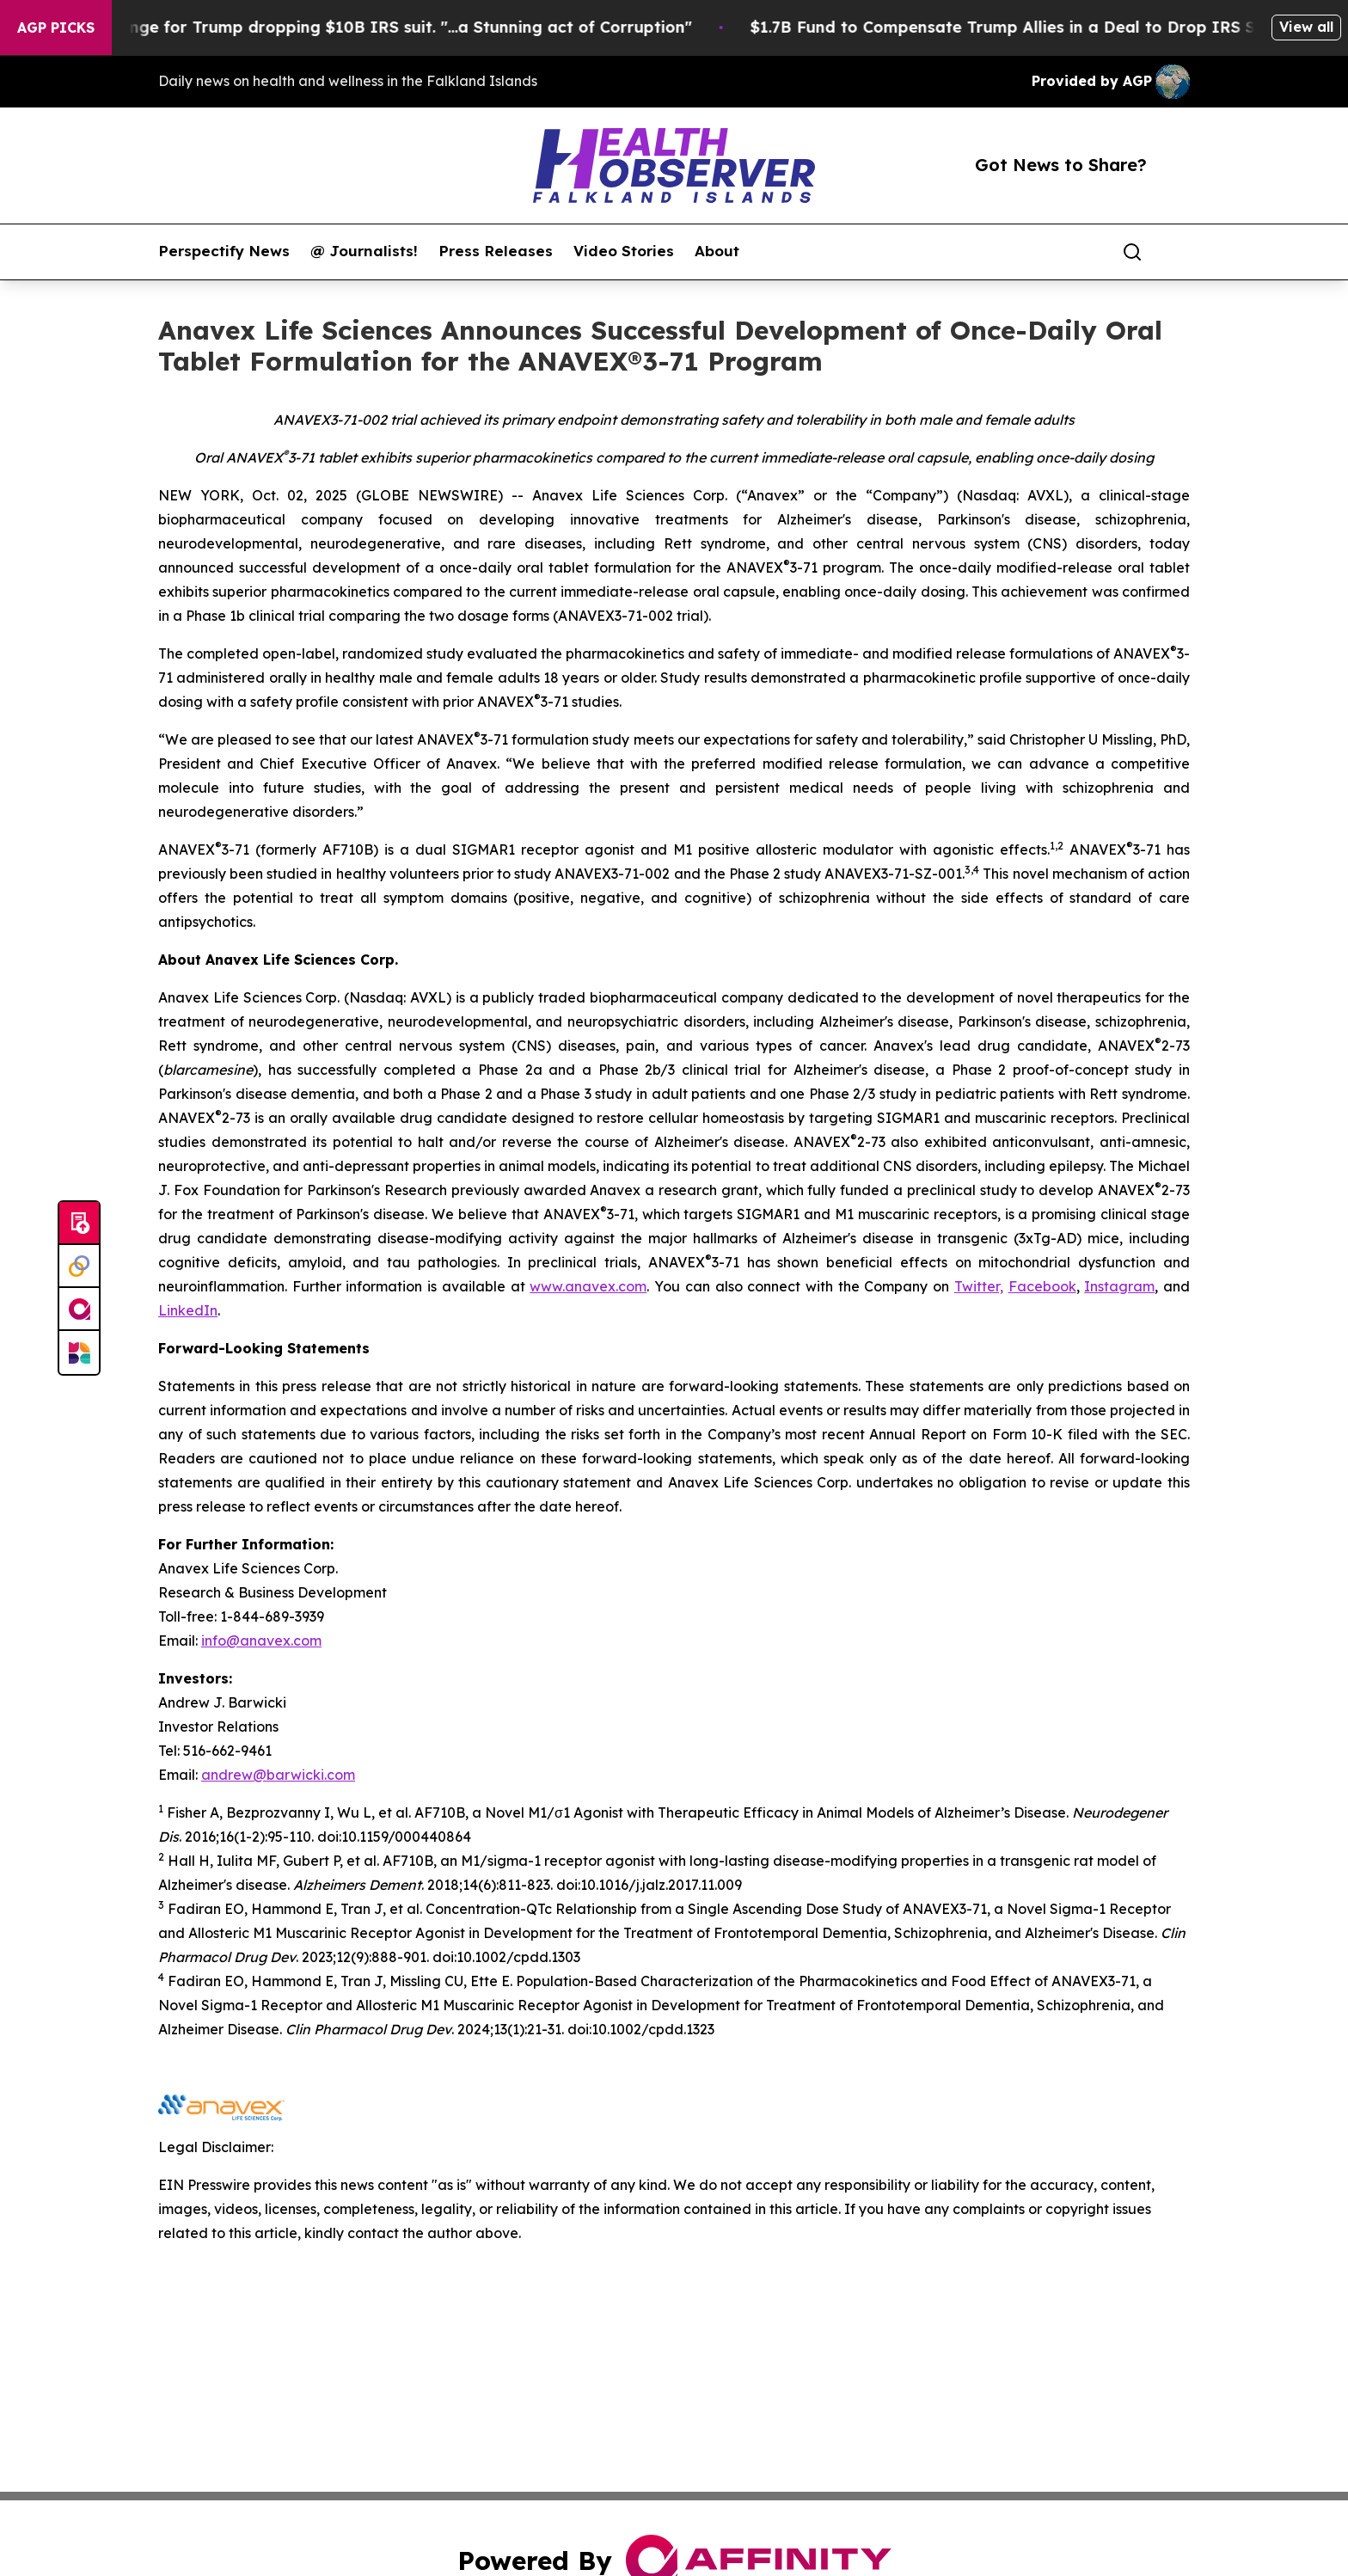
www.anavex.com (588, 1286)
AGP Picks (56, 27)
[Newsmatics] (79, 1352)
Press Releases (495, 251)
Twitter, (978, 1286)
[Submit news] (79, 1223)
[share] (1178, 252)
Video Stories (623, 251)
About (717, 251)
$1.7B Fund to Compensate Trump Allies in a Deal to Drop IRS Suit (1058, 27)
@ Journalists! (364, 251)
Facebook (1042, 1286)
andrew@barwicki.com (278, 1774)
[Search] (1132, 252)
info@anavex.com (261, 1640)
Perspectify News (224, 251)
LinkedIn (188, 1310)
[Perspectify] (79, 1266)
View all (1306, 26)
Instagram (1119, 1286)
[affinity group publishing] (79, 1309)
